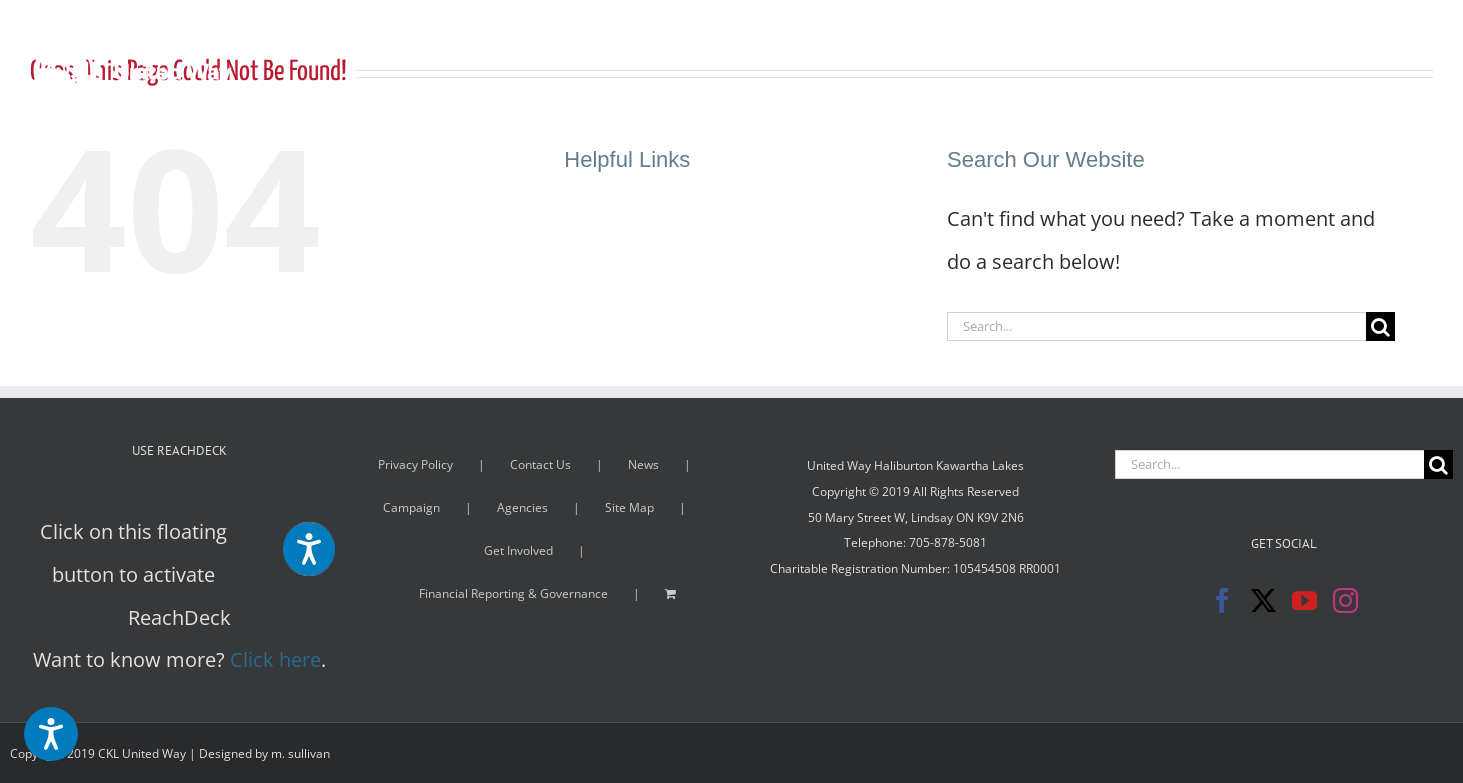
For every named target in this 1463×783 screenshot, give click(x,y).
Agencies (522, 507)
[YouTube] (1304, 600)
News (643, 464)
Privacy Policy (415, 464)
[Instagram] (1345, 600)
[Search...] (1156, 326)
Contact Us (540, 464)
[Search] (1380, 326)
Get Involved (518, 550)
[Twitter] (1263, 600)
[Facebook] (1222, 600)
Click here (275, 659)
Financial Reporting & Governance (513, 593)
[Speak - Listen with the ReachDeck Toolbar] (51, 734)
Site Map (629, 507)
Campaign (411, 507)
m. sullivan (300, 753)
